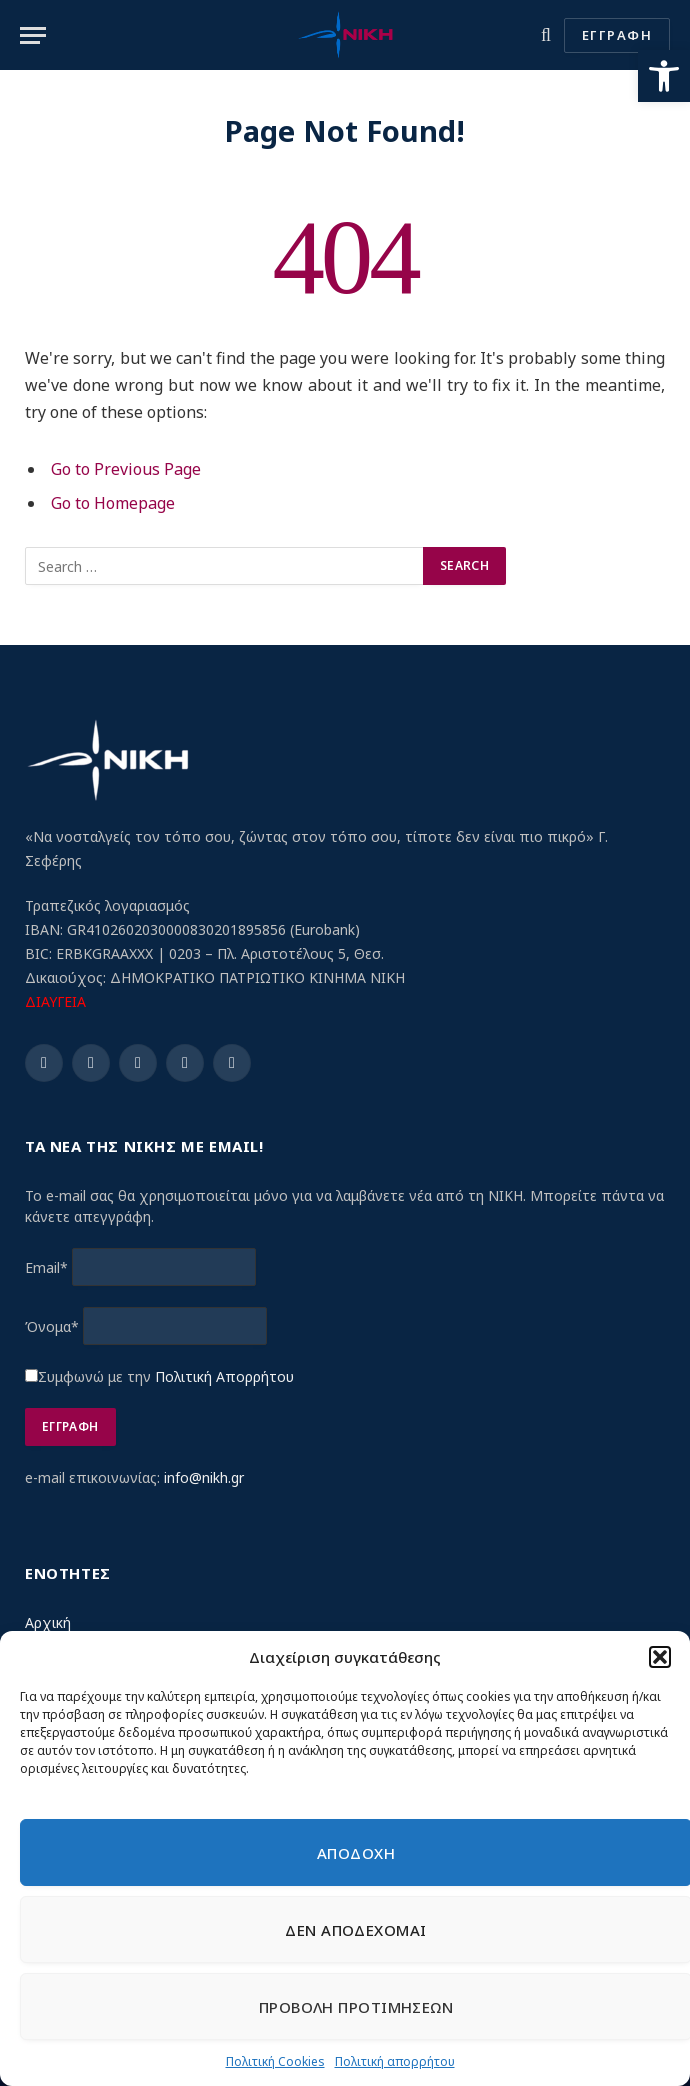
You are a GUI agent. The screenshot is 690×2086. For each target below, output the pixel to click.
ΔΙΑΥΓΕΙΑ (55, 1001)
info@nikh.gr (204, 1477)
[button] (664, 76)
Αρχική (48, 1622)
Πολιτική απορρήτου (395, 2061)
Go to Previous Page (126, 469)
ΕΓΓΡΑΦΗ (617, 35)
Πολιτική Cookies (275, 2061)
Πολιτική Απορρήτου (224, 1376)
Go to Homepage (113, 503)
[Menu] (33, 35)
